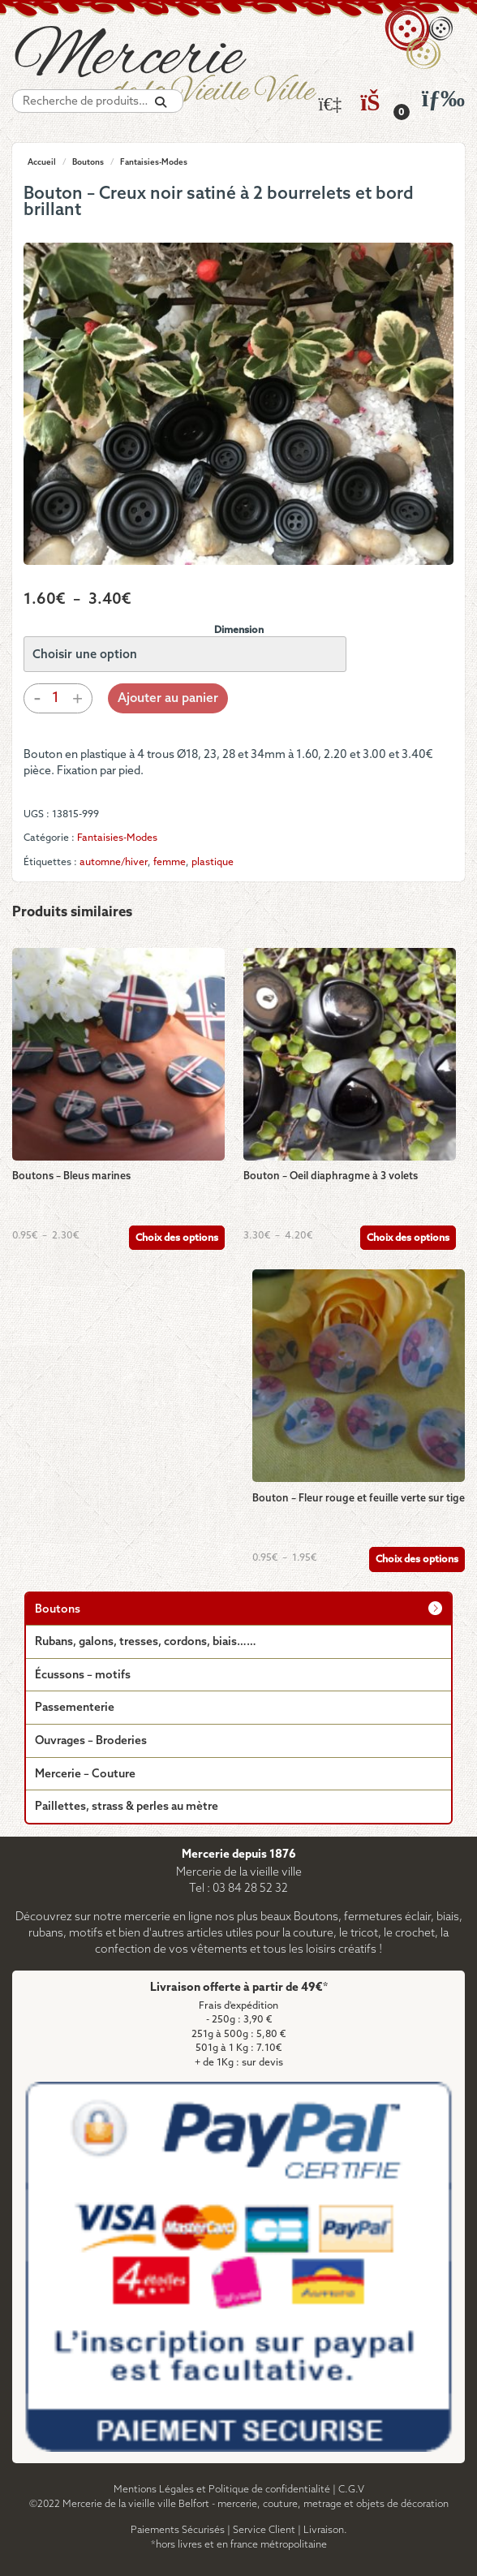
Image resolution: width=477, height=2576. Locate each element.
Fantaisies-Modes (153, 162)
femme (169, 862)
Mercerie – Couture (85, 1774)
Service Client (264, 2530)
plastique (212, 862)
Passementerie (74, 1708)
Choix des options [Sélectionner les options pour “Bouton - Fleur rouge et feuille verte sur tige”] (417, 1559)
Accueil (42, 162)
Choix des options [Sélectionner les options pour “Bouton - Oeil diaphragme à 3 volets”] (408, 1238)
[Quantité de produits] (55, 698)
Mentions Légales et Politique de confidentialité (222, 2489)
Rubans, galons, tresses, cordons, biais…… (145, 1642)
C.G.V (351, 2489)
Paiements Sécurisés (178, 2530)
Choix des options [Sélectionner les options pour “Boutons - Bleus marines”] (176, 1238)
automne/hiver (114, 862)
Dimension (239, 630)
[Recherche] (160, 102)
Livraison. (325, 2530)
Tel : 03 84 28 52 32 (238, 1889)
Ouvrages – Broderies (91, 1741)
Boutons (88, 162)
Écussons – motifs (83, 1675)
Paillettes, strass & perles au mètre (126, 1807)
